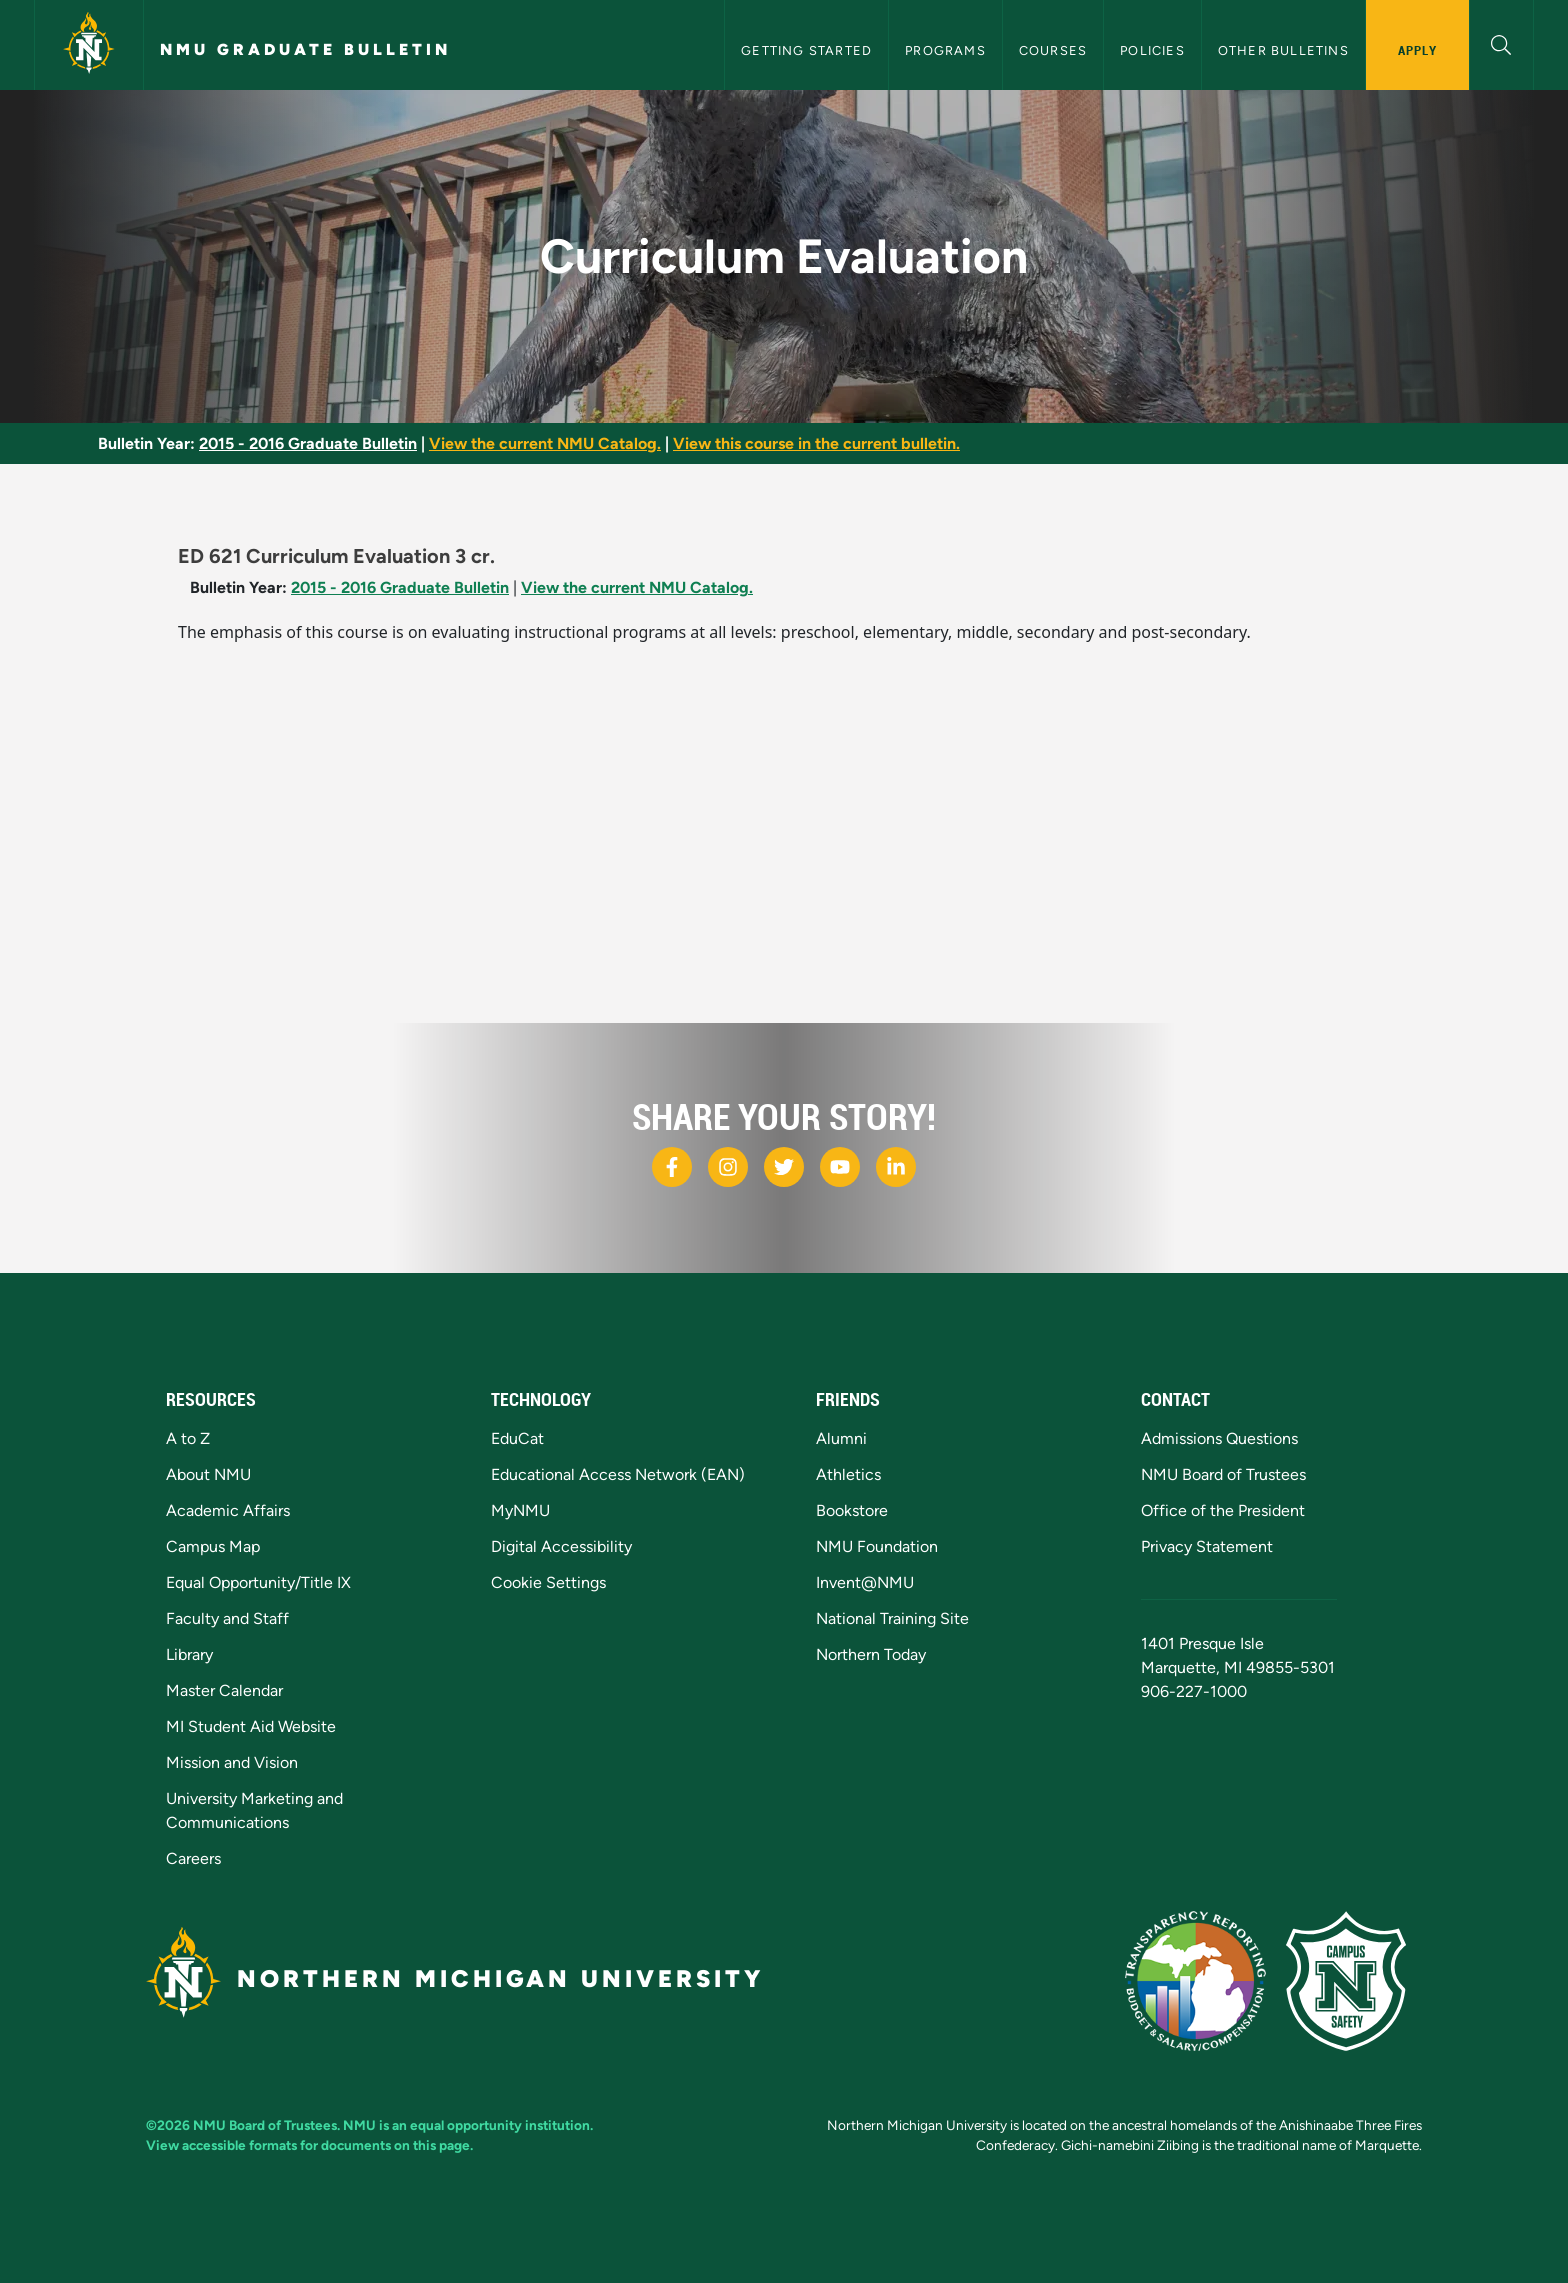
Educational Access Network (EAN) (618, 1474)
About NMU (208, 1474)
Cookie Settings (548, 1582)
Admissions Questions (1219, 1438)
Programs (945, 50)
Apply (1417, 50)
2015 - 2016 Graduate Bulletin (308, 443)
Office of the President (1223, 1510)
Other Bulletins (1283, 50)
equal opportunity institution (500, 2125)
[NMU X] (784, 1167)
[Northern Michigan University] (89, 45)
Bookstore (852, 1510)
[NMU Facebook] (672, 1167)
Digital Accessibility (561, 1546)
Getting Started (806, 50)
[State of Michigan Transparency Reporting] (1205, 1979)
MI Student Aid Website (251, 1726)
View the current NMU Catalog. (545, 443)
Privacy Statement (1207, 1546)
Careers (193, 1858)
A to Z (188, 1438)
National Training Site (892, 1618)
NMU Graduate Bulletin (305, 49)
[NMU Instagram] (728, 1167)
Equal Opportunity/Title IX (258, 1582)
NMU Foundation (877, 1546)
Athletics (848, 1474)
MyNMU (520, 1510)
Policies (1152, 50)
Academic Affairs (228, 1510)
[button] (1501, 42)
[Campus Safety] (1354, 1979)
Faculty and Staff (227, 1618)
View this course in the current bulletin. (816, 443)
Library (189, 1654)
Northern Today (871, 1654)
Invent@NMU (865, 1582)
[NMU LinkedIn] (896, 1167)
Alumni (841, 1438)
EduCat (517, 1438)
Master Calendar (224, 1690)
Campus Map (213, 1546)
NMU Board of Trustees (1223, 1474)
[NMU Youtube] (840, 1167)
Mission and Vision (232, 1762)
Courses (1053, 50)
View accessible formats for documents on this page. (309, 2145)
